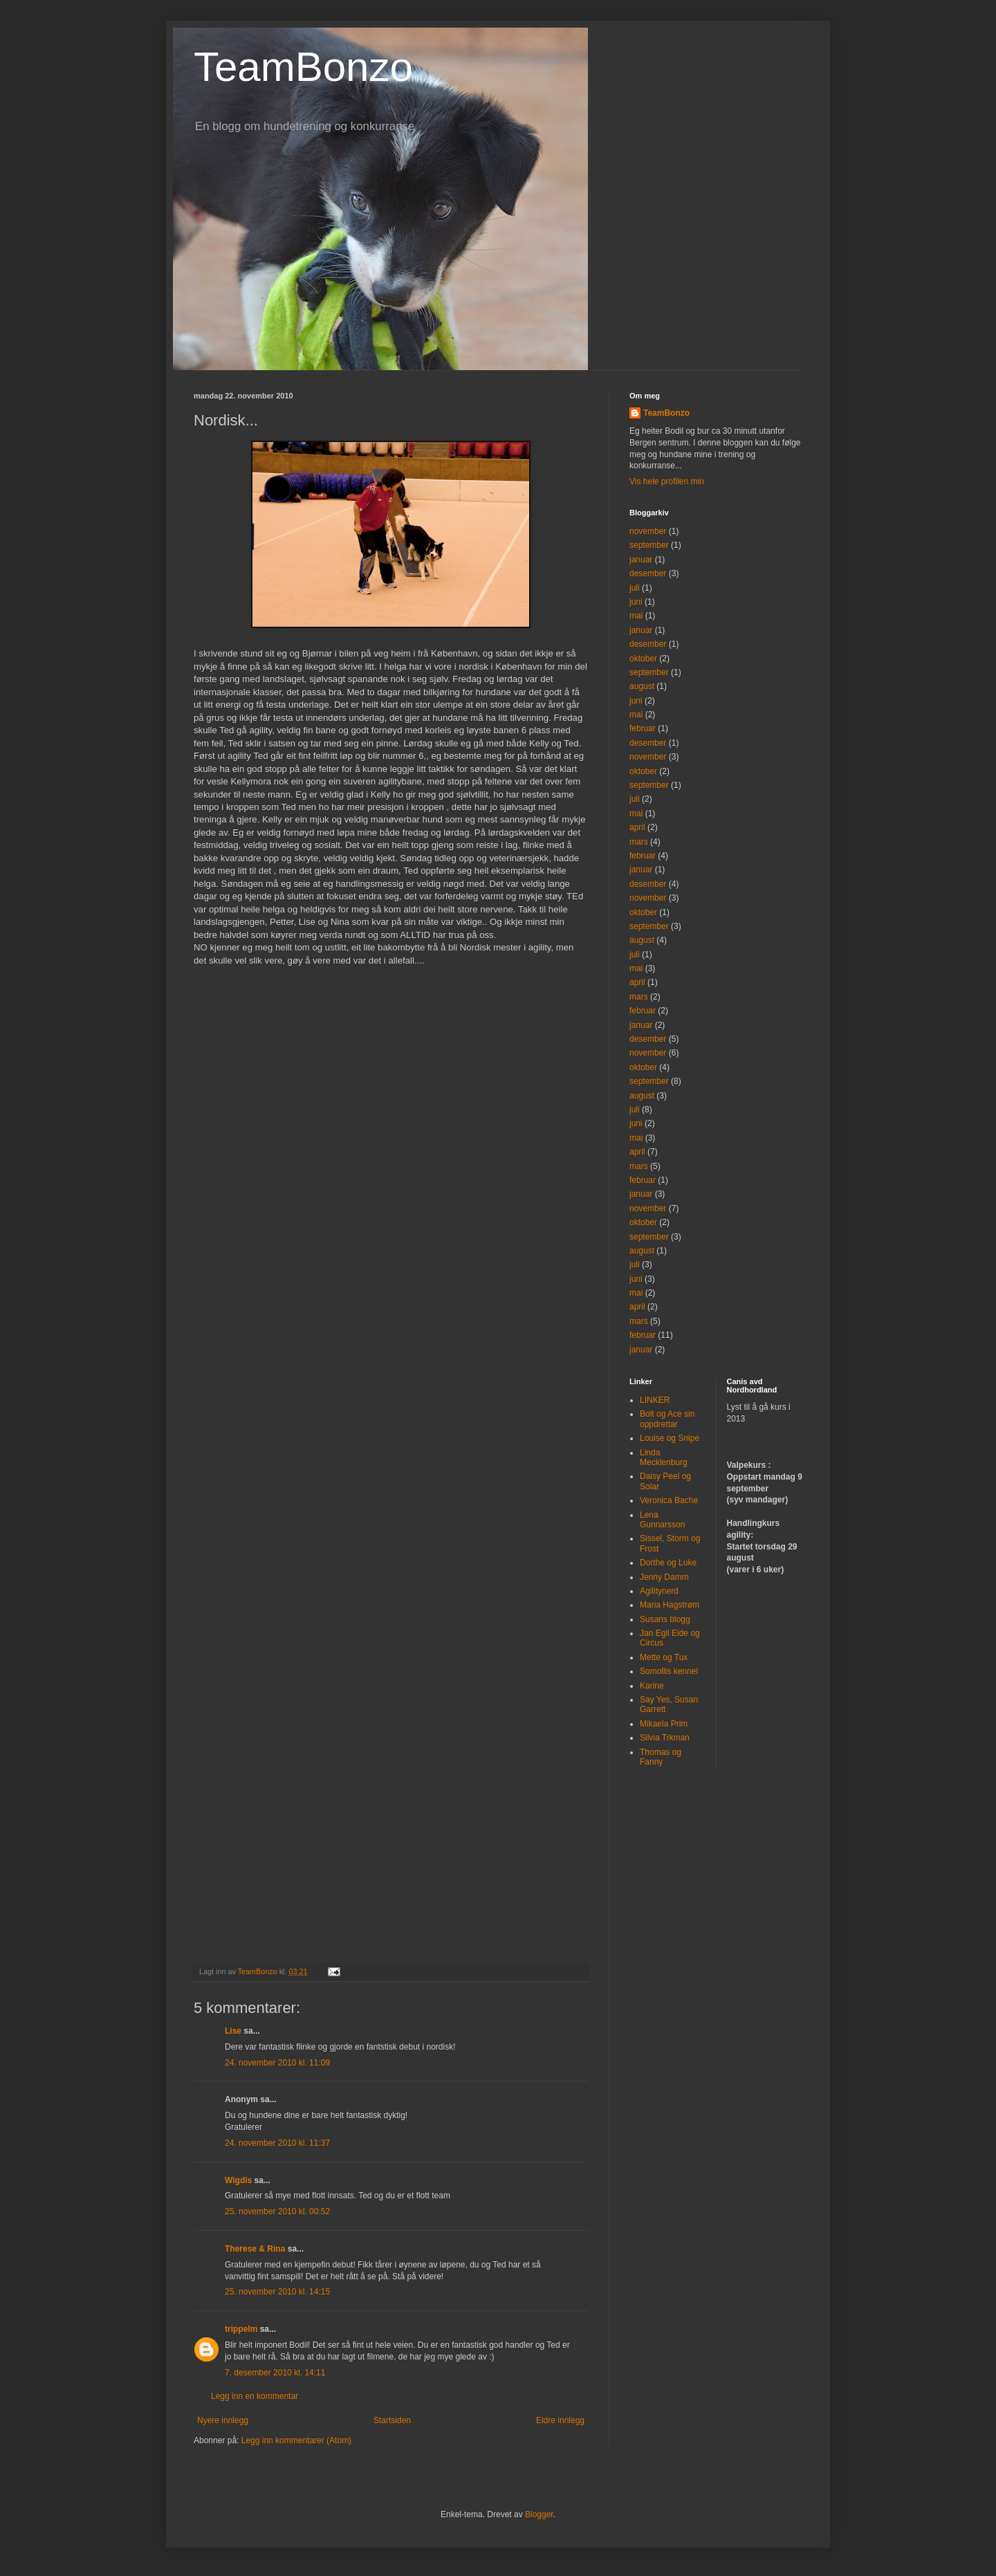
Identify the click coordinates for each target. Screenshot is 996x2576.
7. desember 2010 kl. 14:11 (275, 2372)
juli (634, 588)
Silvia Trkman (665, 1737)
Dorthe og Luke (668, 1562)
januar (640, 559)
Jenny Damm (664, 1577)
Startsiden (392, 2420)
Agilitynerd (659, 1591)
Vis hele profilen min (666, 481)
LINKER (655, 1400)
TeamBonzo (303, 67)
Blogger (539, 2514)
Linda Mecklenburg (664, 1457)
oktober (643, 658)
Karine (652, 1686)
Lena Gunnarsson (662, 1519)
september (649, 545)
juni (636, 602)
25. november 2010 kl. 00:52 (277, 2211)
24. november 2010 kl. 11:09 (277, 2063)
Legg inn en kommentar (254, 2396)
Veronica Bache (669, 1500)
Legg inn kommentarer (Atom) (296, 2440)
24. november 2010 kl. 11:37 (277, 2143)
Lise (233, 2031)
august (641, 686)
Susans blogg (665, 1619)
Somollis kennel (669, 1671)
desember (647, 573)
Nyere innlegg (222, 2420)
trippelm (241, 2329)
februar (642, 728)
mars (638, 842)
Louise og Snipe (669, 1438)
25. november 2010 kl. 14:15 (277, 2292)
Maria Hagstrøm (669, 1605)
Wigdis (238, 2180)
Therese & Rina (255, 2249)
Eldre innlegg (560, 2420)
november (647, 531)
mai (636, 615)
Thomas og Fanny (660, 1757)
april (637, 827)
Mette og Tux (664, 1657)
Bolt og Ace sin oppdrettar (667, 1418)
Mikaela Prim (664, 1724)
